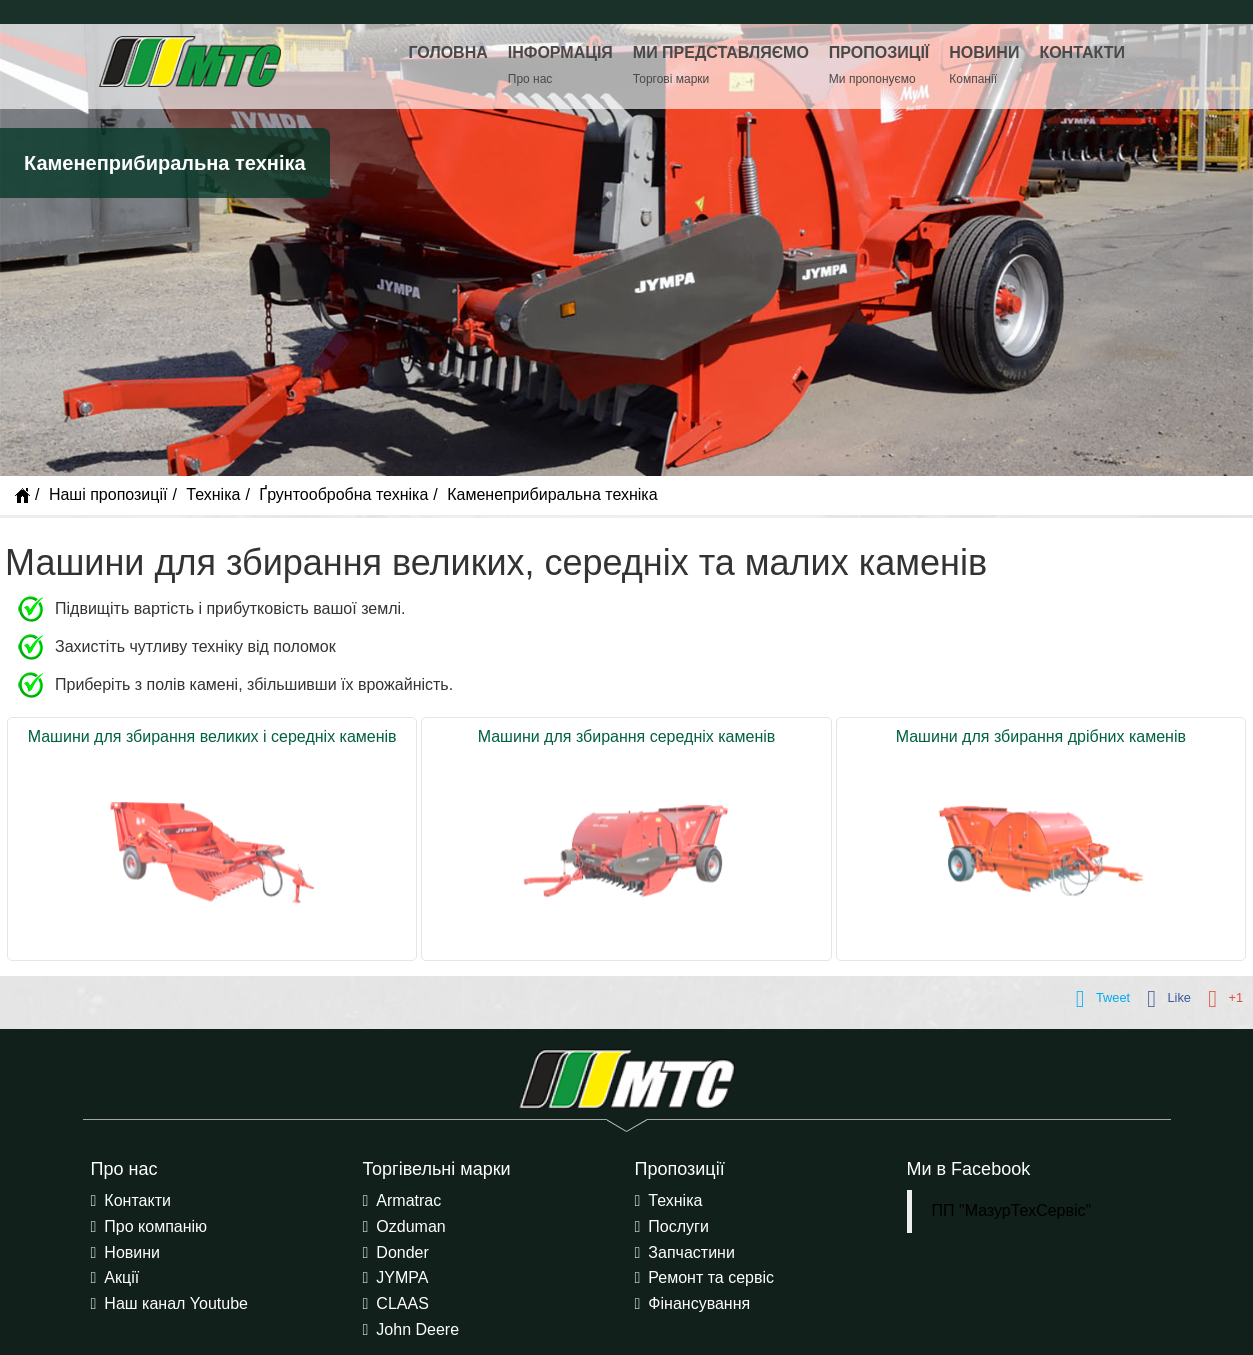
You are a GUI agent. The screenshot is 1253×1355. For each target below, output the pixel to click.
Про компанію (155, 1226)
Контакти (137, 1200)
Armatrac (408, 1200)
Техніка (213, 494)
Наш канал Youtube (176, 1303)
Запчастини (691, 1252)
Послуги (678, 1226)
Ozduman (410, 1226)
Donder (402, 1252)
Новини (132, 1252)
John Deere (417, 1329)
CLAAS (402, 1303)
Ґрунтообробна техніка (343, 494)
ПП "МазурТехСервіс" (1012, 1210)
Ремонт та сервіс (711, 1277)
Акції (121, 1277)
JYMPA (402, 1277)
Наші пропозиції (108, 494)
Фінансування (699, 1303)
